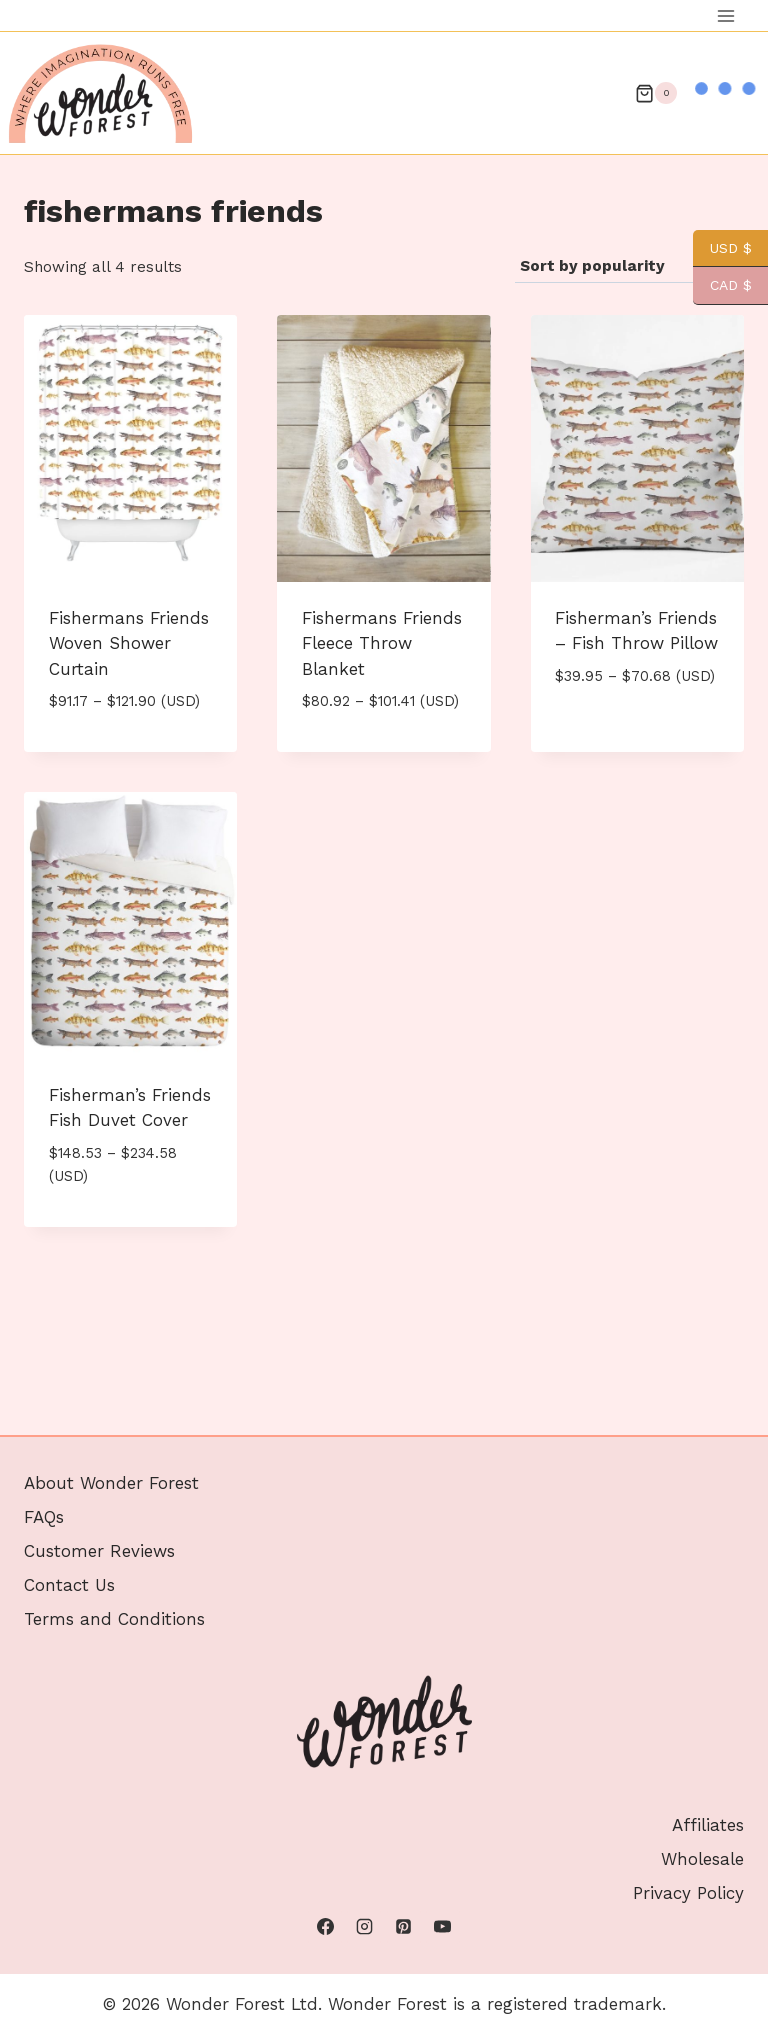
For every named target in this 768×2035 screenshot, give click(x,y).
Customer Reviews (99, 1551)
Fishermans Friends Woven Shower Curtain (129, 643)
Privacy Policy (688, 1893)
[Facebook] (325, 1927)
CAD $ (722, 285)
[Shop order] (629, 267)
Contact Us (69, 1585)
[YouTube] (443, 1927)
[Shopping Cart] (656, 93)
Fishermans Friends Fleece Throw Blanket (382, 643)
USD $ (722, 248)
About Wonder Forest (111, 1483)
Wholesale (702, 1859)
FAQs (44, 1517)
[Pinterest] (404, 1927)
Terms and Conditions (114, 1619)
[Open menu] (725, 15)
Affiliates (708, 1825)
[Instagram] (364, 1927)
